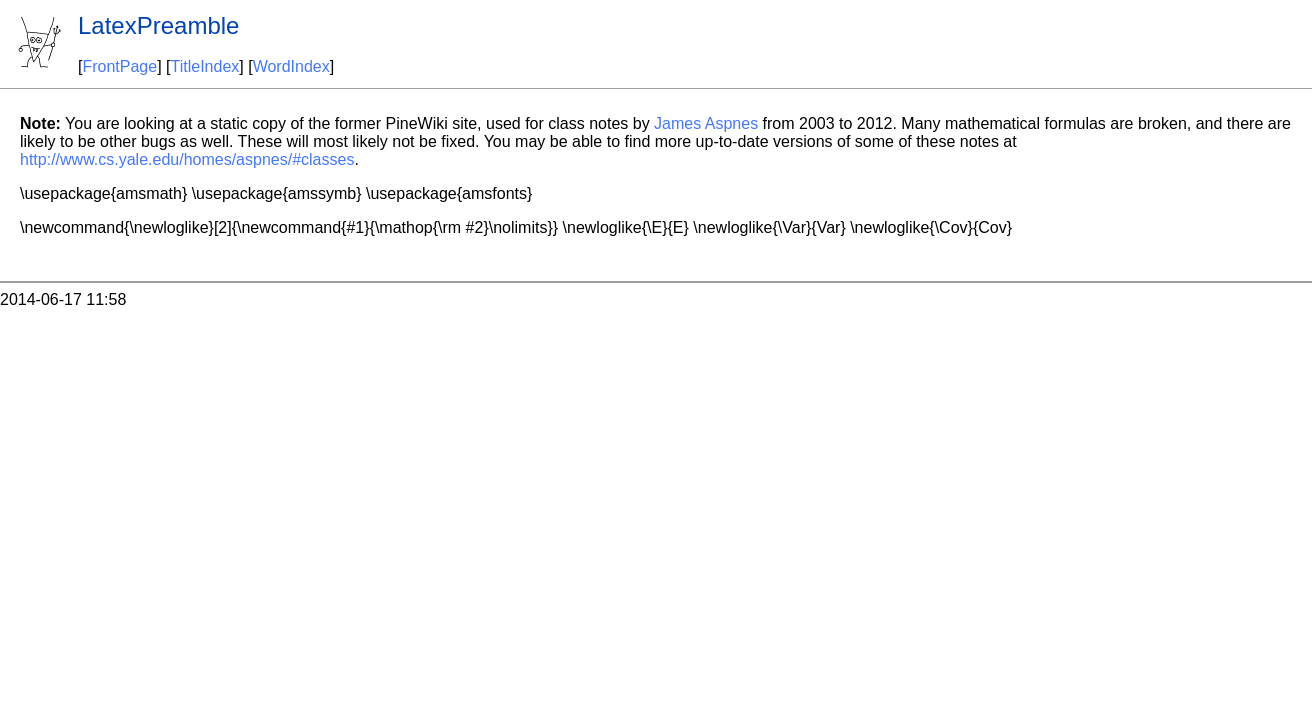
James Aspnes (706, 123)
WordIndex (291, 66)
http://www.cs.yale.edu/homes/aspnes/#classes (187, 159)
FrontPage (119, 66)
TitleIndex (205, 66)
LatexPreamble (158, 25)
